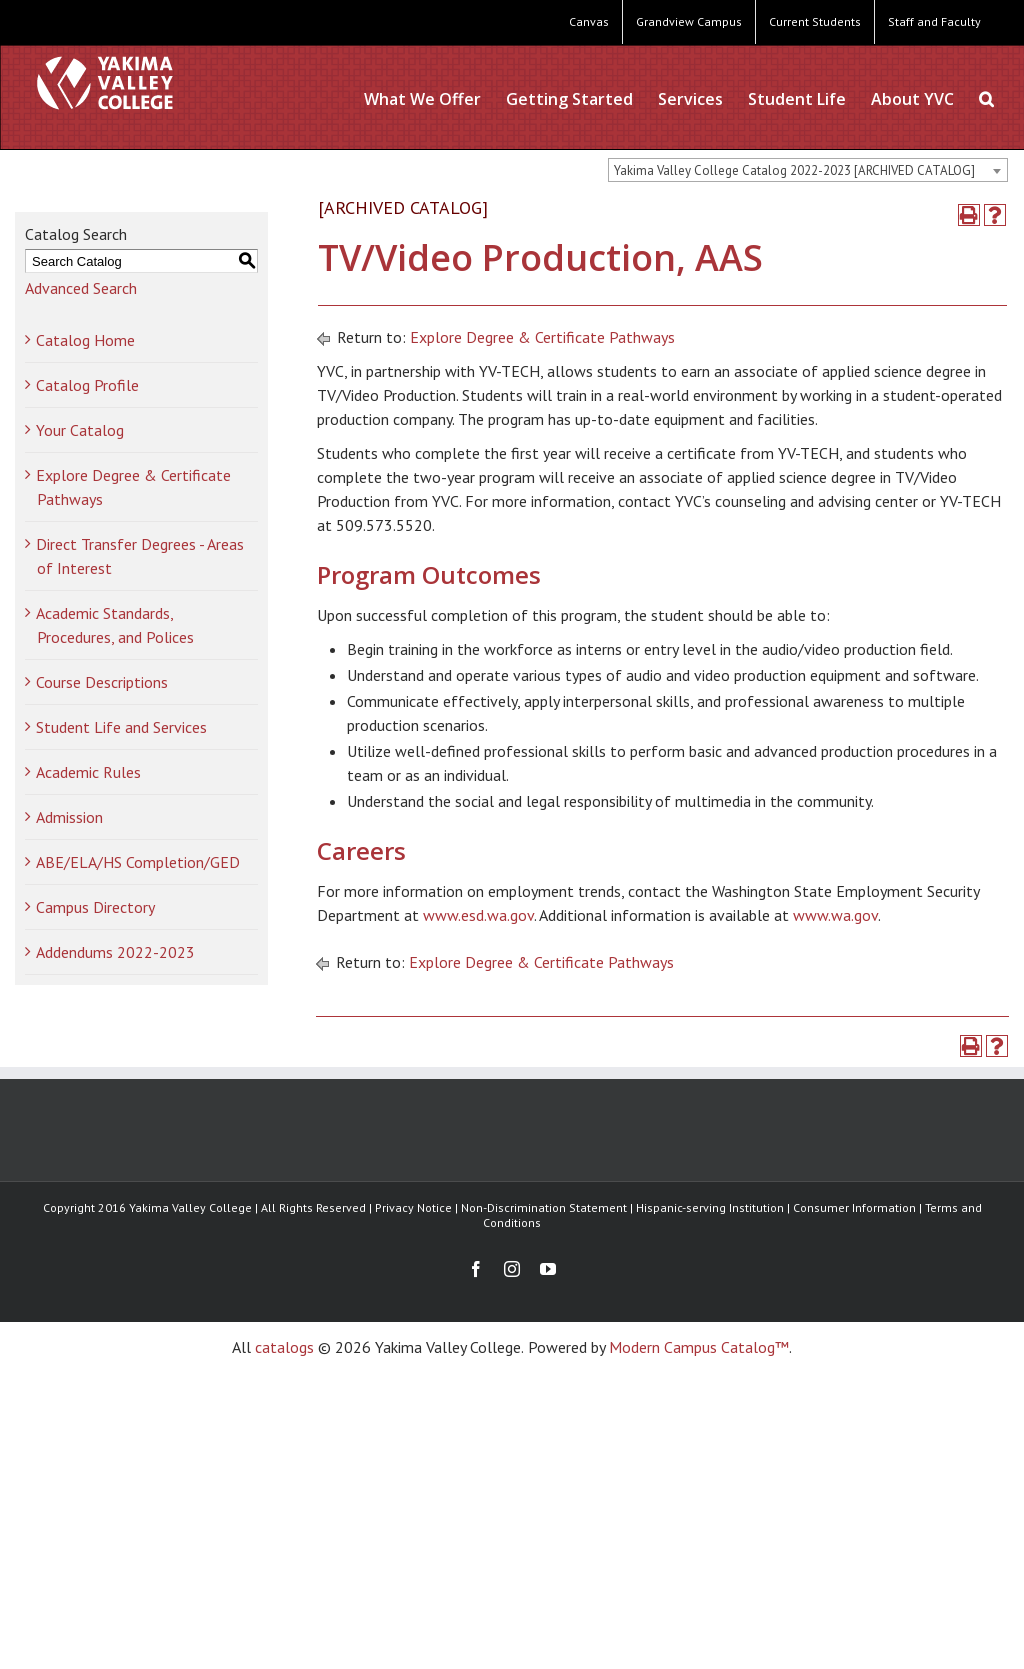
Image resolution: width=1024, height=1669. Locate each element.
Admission (69, 817)
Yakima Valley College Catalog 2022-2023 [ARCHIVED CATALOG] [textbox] (794, 170)
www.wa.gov (835, 915)
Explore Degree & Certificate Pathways (542, 337)
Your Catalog (80, 430)
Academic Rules (88, 772)
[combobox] (808, 170)
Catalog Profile (87, 385)
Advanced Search (81, 288)
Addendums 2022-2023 (115, 952)
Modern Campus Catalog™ (699, 1347)
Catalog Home (85, 340)
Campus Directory (95, 907)
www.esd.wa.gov (478, 915)
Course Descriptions (102, 682)
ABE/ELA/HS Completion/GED (138, 862)
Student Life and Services (121, 727)
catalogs (284, 1347)
